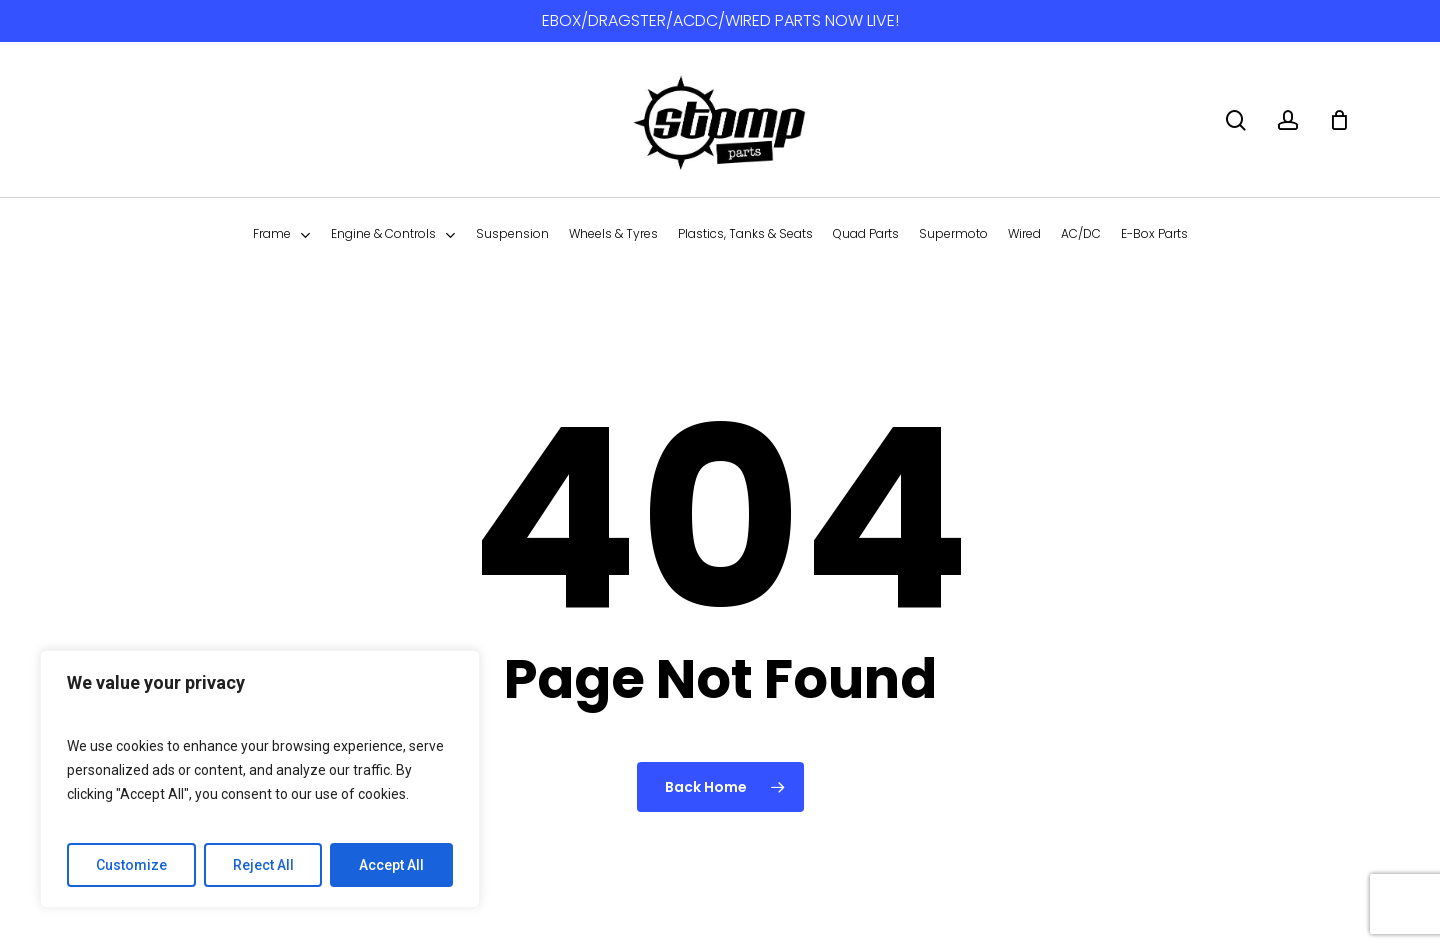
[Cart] (1339, 120)
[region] (260, 779)
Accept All (391, 865)
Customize (131, 865)
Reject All (263, 865)
